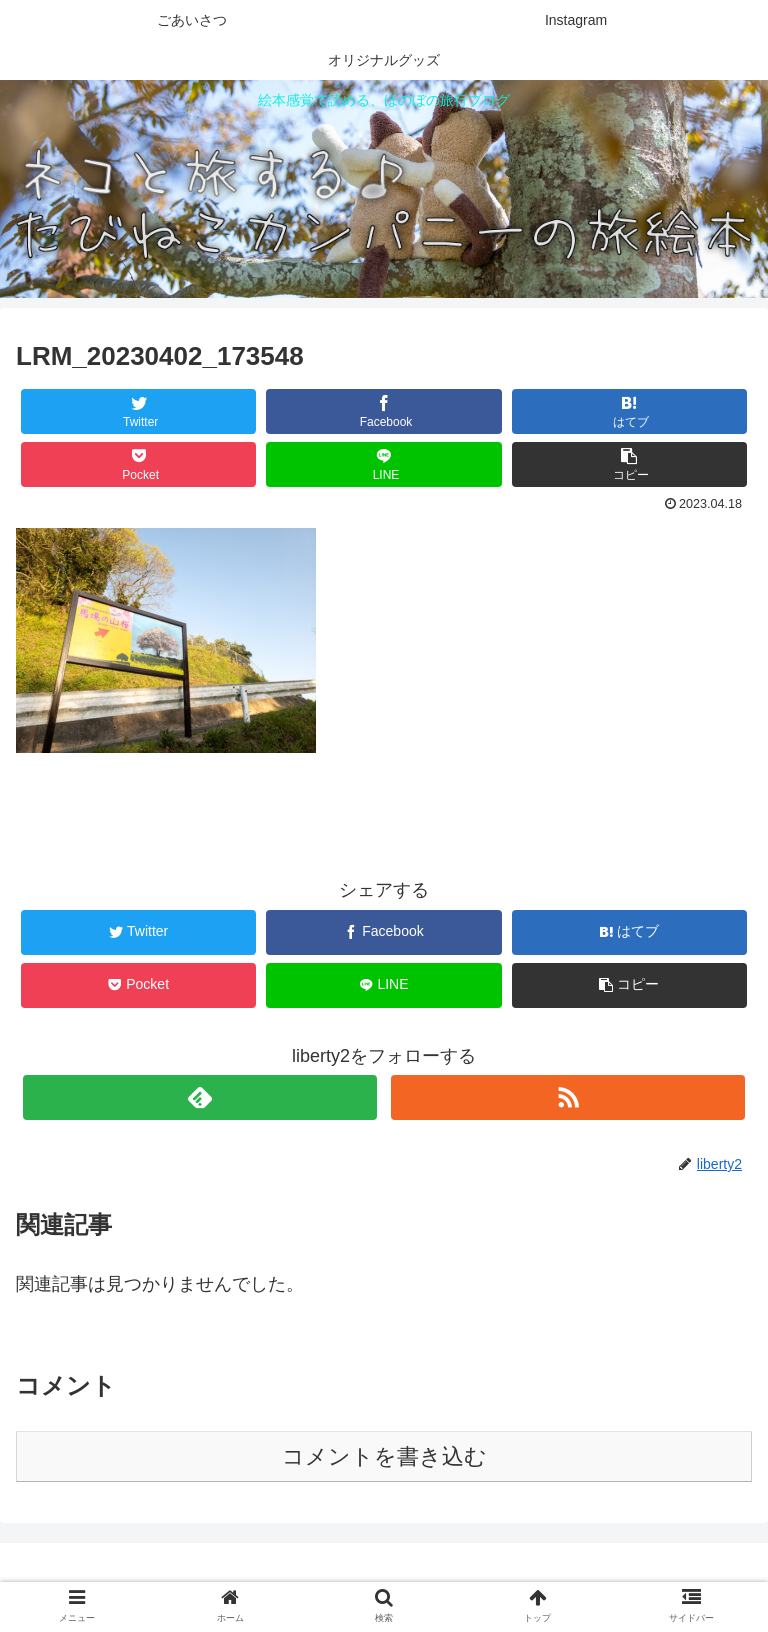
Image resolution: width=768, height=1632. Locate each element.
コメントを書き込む (384, 1456)
